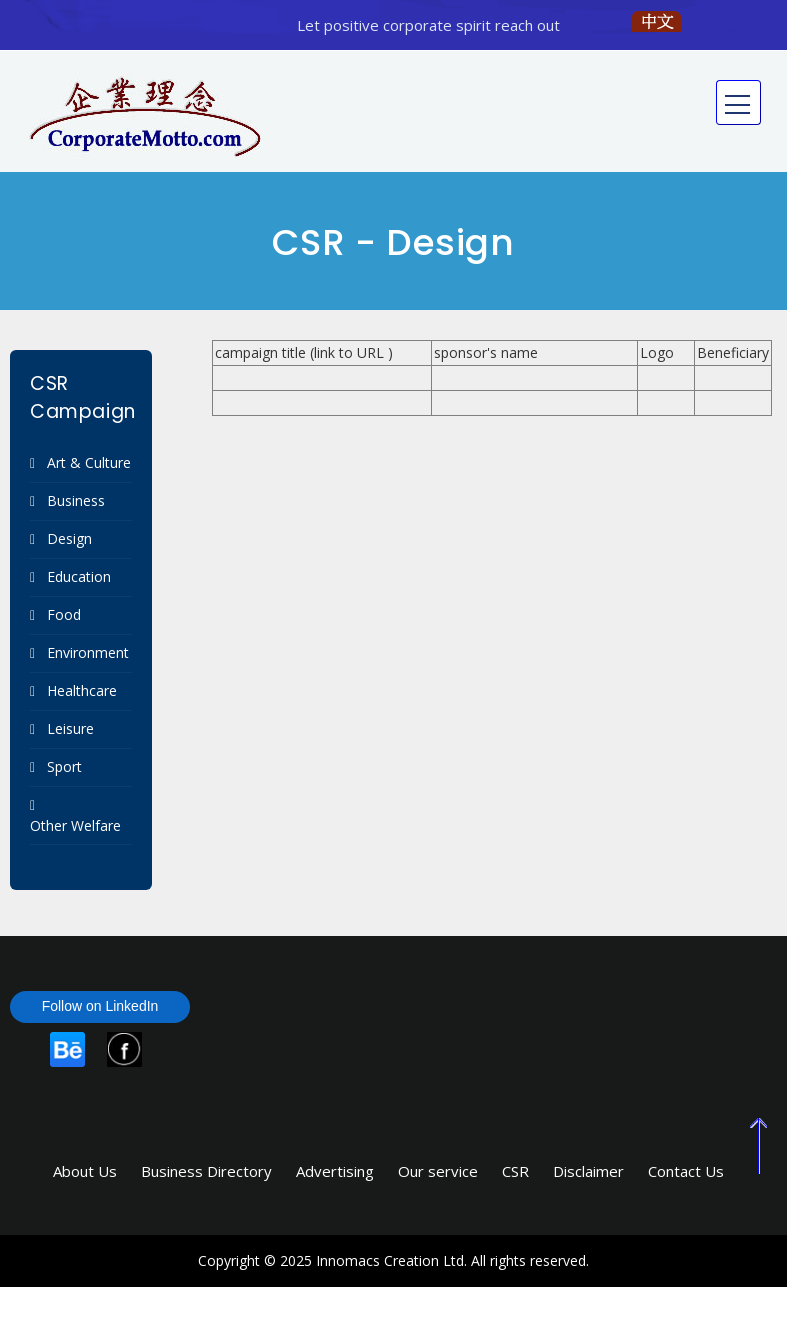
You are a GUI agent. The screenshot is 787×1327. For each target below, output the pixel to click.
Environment (88, 652)
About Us (85, 1171)
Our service (438, 1171)
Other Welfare (75, 825)
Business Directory (206, 1171)
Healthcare (82, 690)
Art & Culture (89, 462)
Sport (64, 766)
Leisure (70, 728)
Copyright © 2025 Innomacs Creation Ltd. (332, 1260)
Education (79, 576)
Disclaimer (588, 1171)
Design (69, 538)
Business (76, 500)
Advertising (335, 1171)
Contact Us (686, 1171)
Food (64, 614)
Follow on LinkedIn (100, 1006)
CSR (515, 1171)
